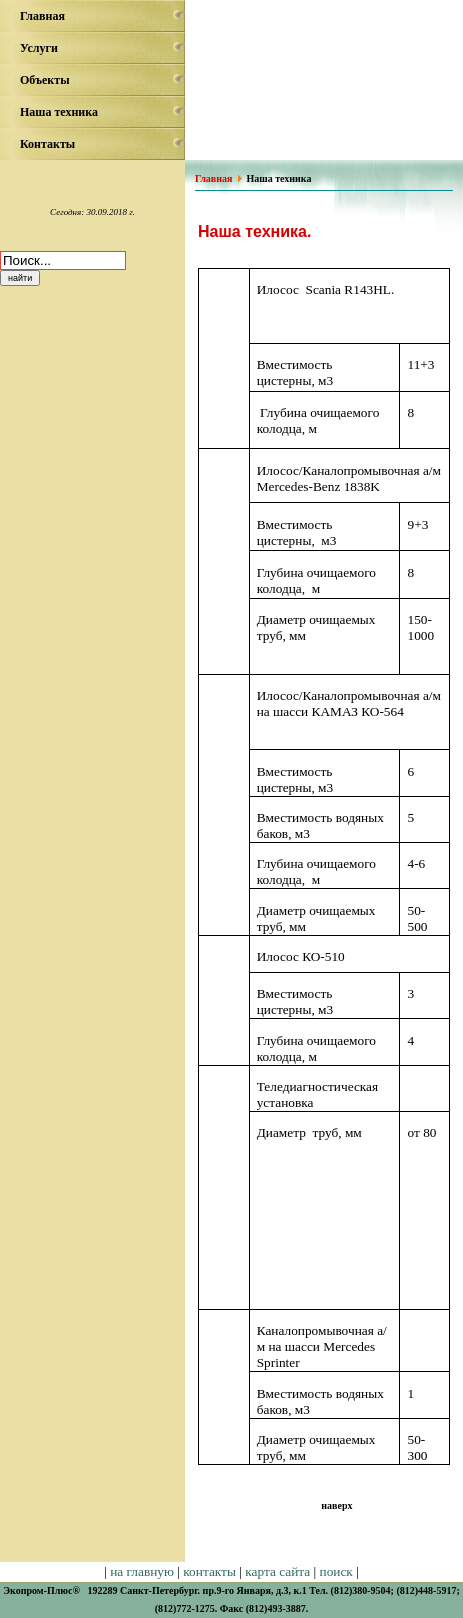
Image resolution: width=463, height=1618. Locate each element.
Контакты (47, 144)
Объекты (45, 80)
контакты (209, 1571)
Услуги (39, 48)
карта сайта (277, 1571)
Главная (42, 16)
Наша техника (59, 112)
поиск (336, 1571)
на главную (142, 1571)
